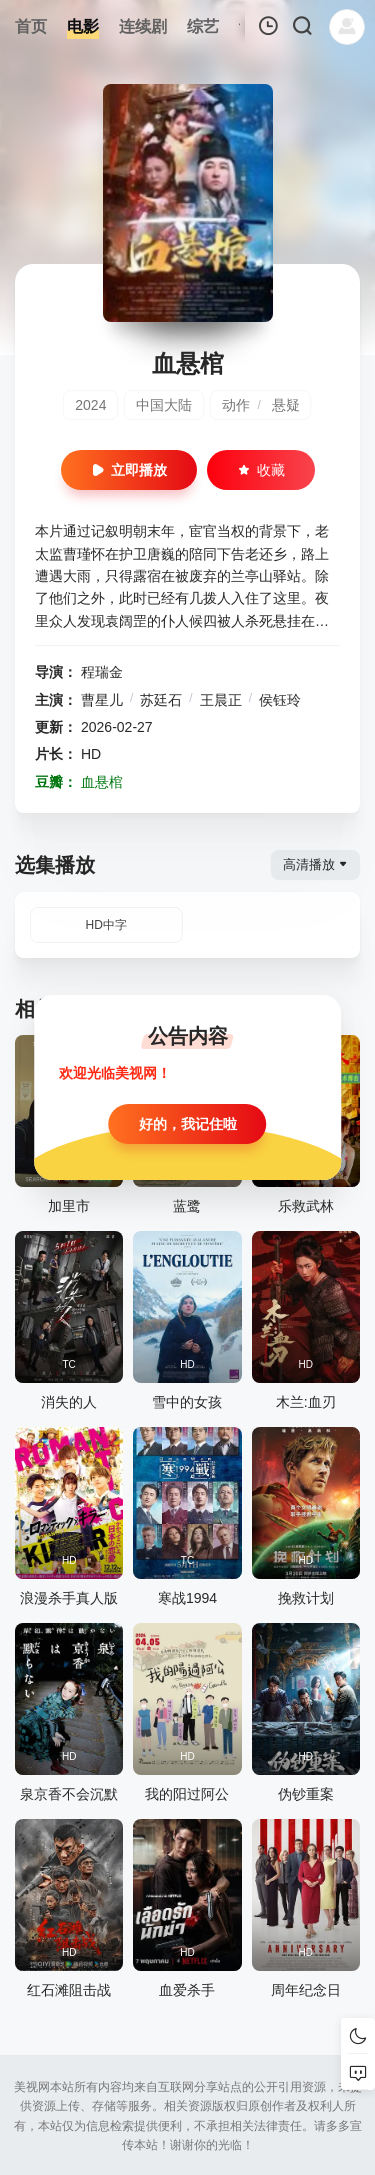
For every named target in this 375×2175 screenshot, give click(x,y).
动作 (236, 405)
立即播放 (129, 470)
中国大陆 (164, 405)
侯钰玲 (280, 700)
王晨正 (221, 700)
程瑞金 (102, 672)
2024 (90, 405)
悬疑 (286, 405)
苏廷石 (161, 700)
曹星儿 (102, 700)
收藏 (261, 470)
